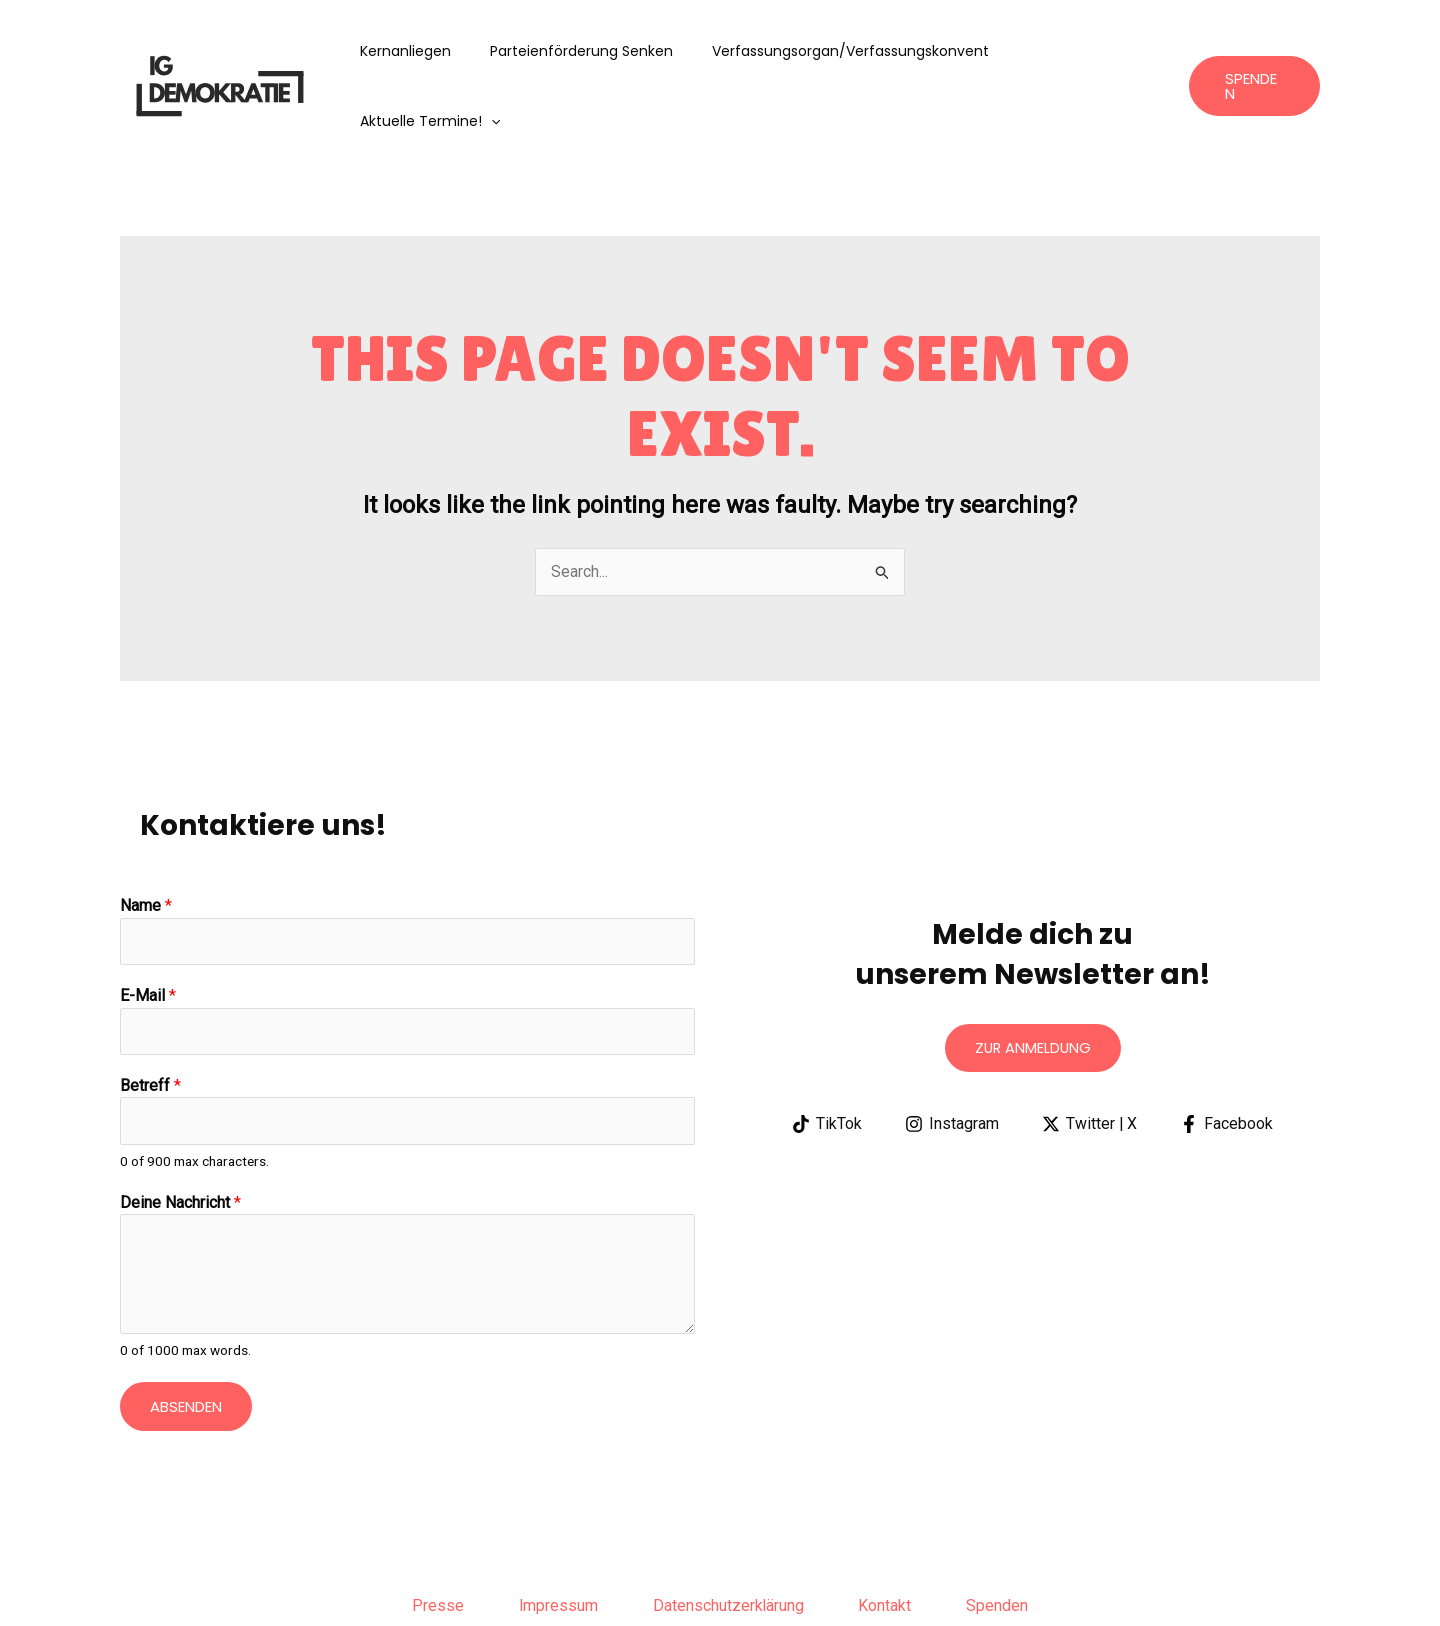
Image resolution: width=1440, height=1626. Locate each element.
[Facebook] (1227, 1055)
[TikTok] (826, 1055)
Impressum (553, 1539)
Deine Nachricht (180, 1136)
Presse (427, 1539)
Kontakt (891, 1539)
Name (146, 836)
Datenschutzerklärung (729, 1539)
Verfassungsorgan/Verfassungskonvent (845, 51)
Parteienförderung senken (587, 51)
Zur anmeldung (1032, 978)
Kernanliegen (422, 51)
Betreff (150, 1017)
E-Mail (148, 927)
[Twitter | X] (1089, 1055)
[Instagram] (951, 1055)
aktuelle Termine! (1082, 51)
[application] (1143, 51)
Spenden (1009, 1539)
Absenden (186, 1339)
